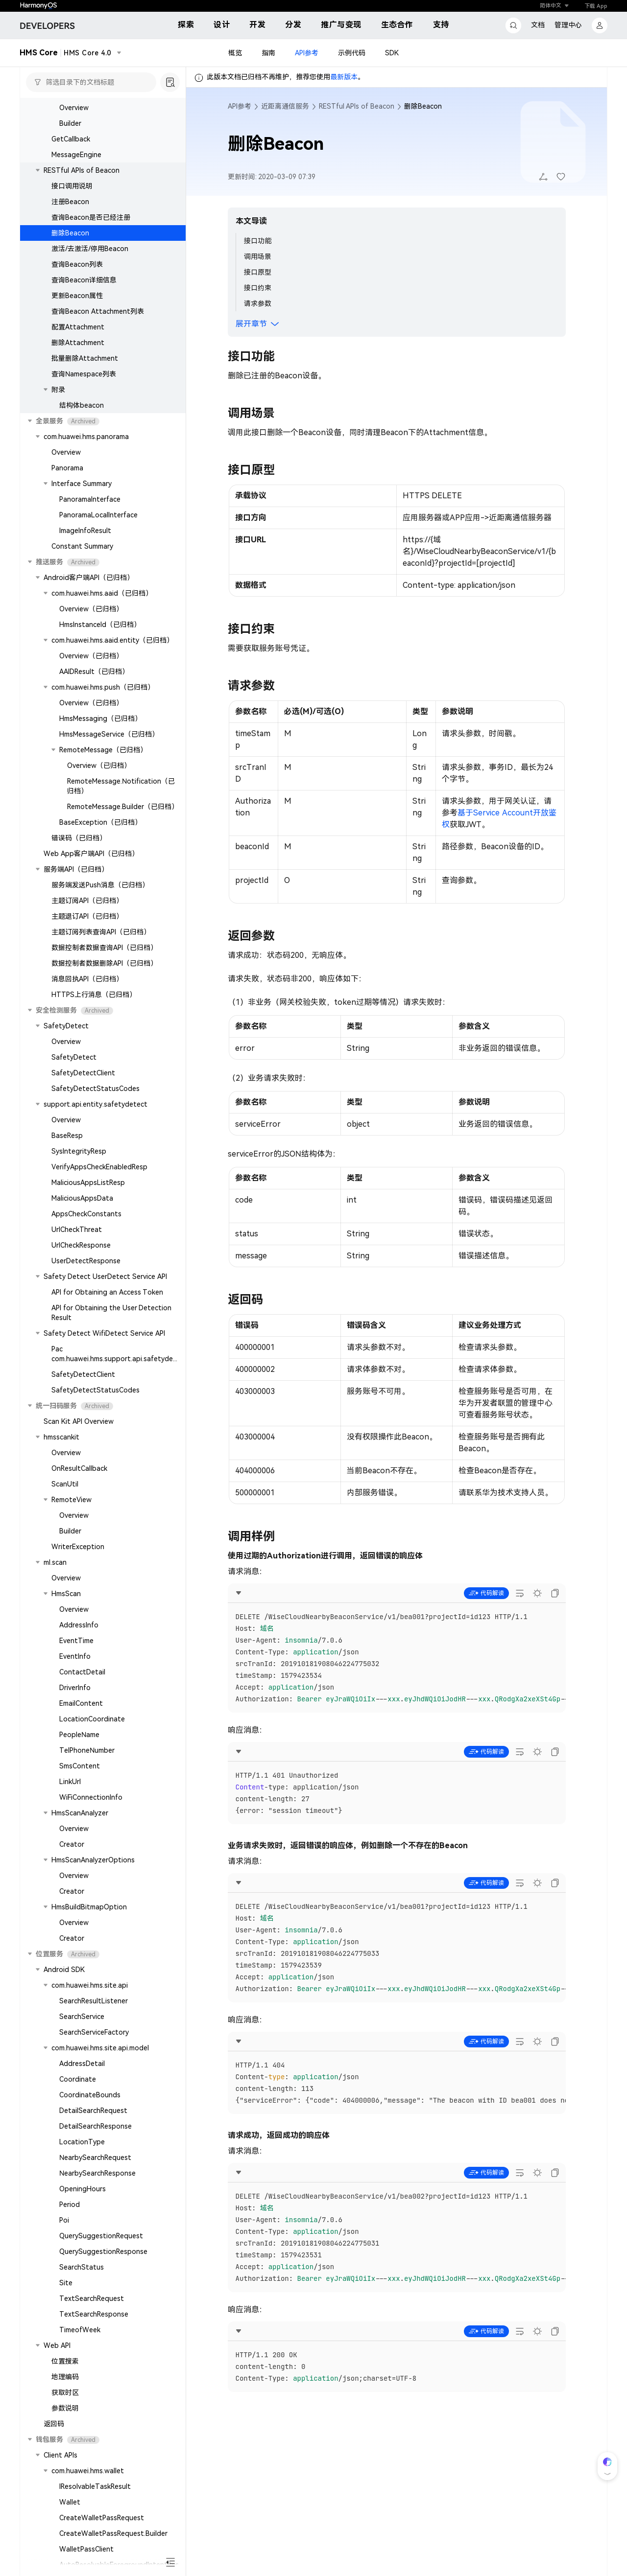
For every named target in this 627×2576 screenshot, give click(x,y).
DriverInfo (75, 1688)
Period (69, 2204)
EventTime (76, 1641)
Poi (64, 2220)
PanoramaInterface (90, 499)
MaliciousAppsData (82, 1198)
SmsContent (79, 1766)
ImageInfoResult (85, 530)
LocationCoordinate (92, 1719)
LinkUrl (70, 1782)
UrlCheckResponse (81, 1245)
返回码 (54, 2424)
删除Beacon (70, 233)
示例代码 (351, 53)
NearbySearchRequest (95, 2157)
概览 (235, 53)
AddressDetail (82, 2063)
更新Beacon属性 (77, 296)
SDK (392, 53)
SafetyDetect (73, 1057)
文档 (538, 25)
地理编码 (65, 2377)
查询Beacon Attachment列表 (97, 311)
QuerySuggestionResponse (103, 2251)
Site (65, 2283)
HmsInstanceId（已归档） (100, 624)
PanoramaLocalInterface (98, 515)
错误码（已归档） (78, 838)
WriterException (77, 1547)
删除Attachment (77, 343)
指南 (268, 53)
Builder (70, 123)
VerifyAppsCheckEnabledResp (99, 1167)
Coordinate (77, 2079)
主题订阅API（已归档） (87, 901)
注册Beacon (70, 202)
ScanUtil (64, 1484)
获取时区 (65, 2392)
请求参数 (257, 303)
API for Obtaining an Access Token (107, 1292)
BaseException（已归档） (100, 822)
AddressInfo (78, 1625)
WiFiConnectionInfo (90, 1797)
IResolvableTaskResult (95, 2486)
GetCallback (70, 139)
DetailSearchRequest (93, 2110)
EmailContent (81, 1703)
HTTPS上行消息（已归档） (93, 994)
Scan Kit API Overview (79, 1421)
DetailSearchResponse (95, 2126)
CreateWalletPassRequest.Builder (113, 2533)
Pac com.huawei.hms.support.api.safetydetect (113, 1358)
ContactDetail (82, 1672)
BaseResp (67, 1135)
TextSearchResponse (93, 2314)
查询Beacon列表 (77, 264)
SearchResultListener (93, 2001)
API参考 (306, 53)
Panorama (67, 468)
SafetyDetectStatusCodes (95, 1088)
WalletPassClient (86, 2549)
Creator (71, 1844)
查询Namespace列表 (83, 374)
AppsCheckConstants (86, 1214)
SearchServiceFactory (94, 2032)
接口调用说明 (72, 186)
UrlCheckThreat (76, 1229)
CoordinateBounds (90, 2095)
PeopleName (79, 1735)
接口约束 (257, 288)
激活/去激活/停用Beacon (89, 249)
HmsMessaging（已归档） (100, 718)
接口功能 (257, 241)
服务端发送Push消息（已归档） (100, 885)
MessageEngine (76, 155)
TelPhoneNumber (87, 1750)
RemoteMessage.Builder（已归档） (122, 807)
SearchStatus (81, 2267)
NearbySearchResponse (97, 2173)
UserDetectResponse (86, 1261)
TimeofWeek (79, 2330)
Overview (74, 108)
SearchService (81, 2016)
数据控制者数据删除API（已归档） (104, 963)
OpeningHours (82, 2189)
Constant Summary (82, 546)
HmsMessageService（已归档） (109, 734)
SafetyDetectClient (83, 1073)
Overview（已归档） (91, 609)
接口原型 (257, 272)
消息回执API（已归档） (87, 979)
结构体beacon (81, 405)
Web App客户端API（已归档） (91, 854)
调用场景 (257, 256)
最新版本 (344, 77)
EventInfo (75, 1656)
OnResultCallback (79, 1468)
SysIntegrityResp (78, 1151)
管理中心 (568, 25)
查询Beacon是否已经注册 (90, 217)
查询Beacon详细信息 (84, 280)
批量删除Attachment (84, 358)
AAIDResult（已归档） (94, 671)
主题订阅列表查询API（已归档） (100, 932)
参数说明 (65, 2408)
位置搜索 (65, 2361)
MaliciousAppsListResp (88, 1182)
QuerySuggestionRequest (101, 2236)
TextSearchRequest (91, 2298)
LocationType (82, 2142)
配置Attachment (77, 327)
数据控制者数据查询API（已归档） (104, 947)
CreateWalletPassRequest (101, 2518)
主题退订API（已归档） (87, 916)
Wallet (69, 2502)
